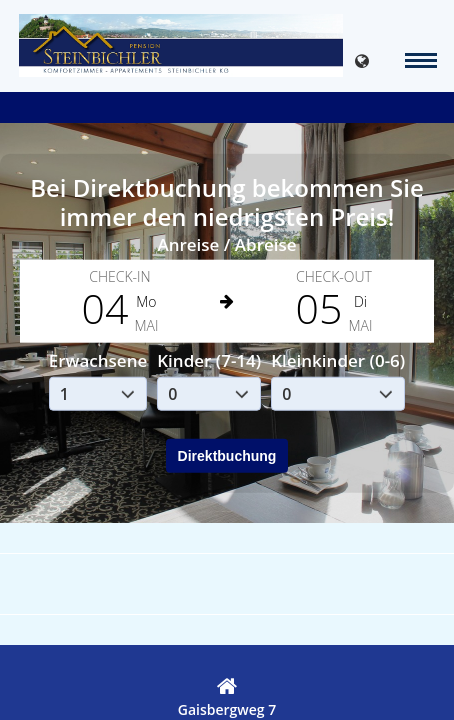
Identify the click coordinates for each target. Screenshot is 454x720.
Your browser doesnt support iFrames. (227, 360)
